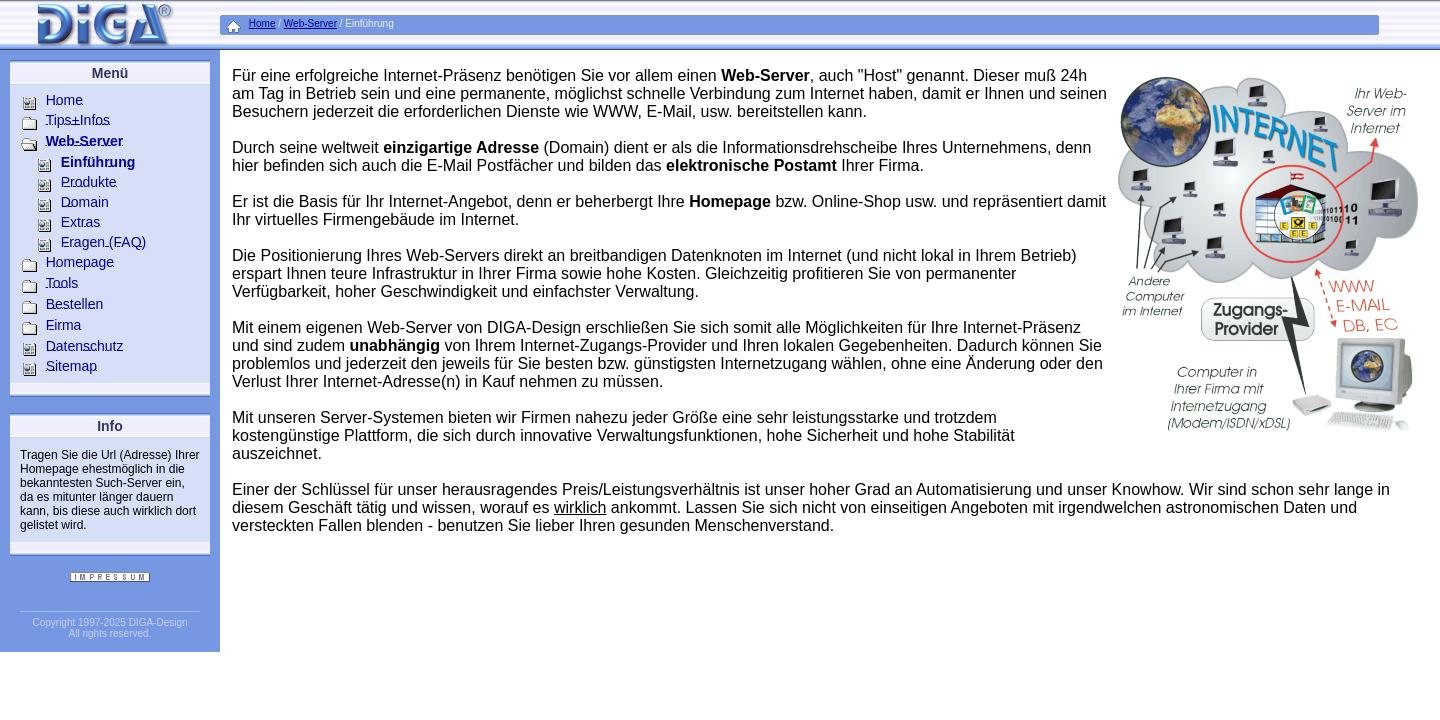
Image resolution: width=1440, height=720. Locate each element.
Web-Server (310, 23)
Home (262, 23)
